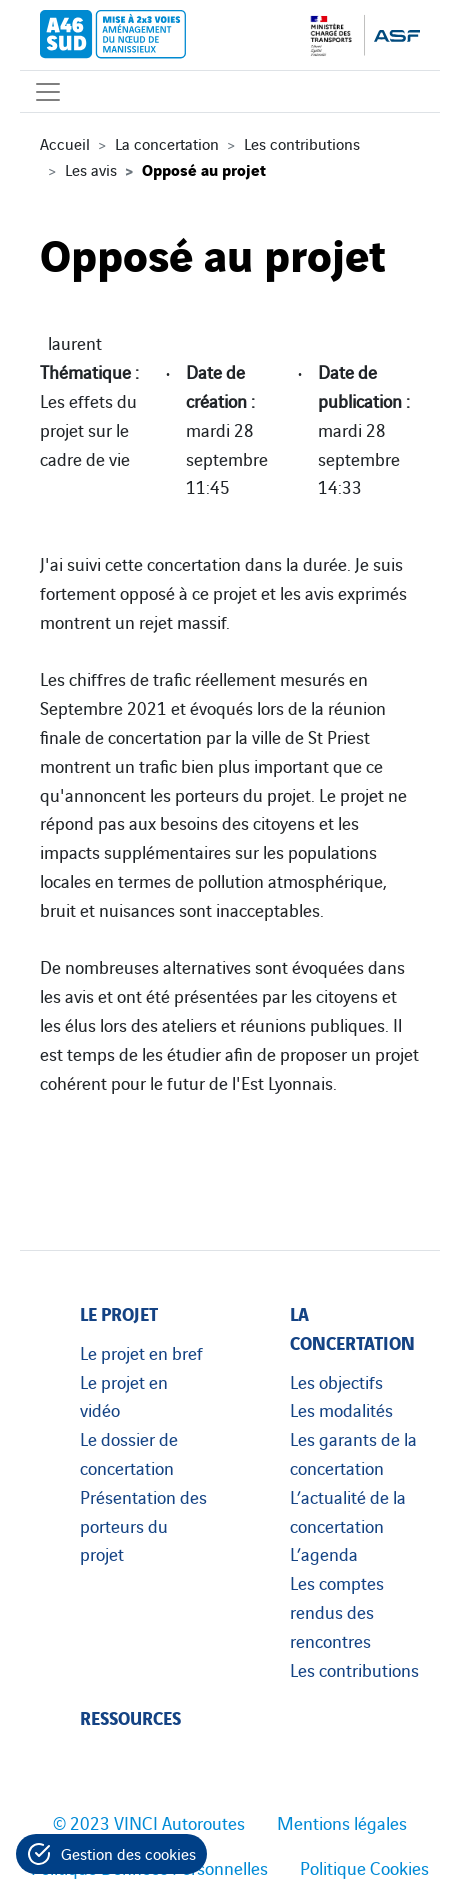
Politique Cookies (364, 1867)
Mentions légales (342, 1822)
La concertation (167, 143)
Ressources (130, 1716)
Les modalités (341, 1409)
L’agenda (324, 1553)
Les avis (91, 169)
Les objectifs (336, 1381)
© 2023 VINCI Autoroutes (149, 1822)
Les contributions (302, 143)
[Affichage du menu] (48, 91)
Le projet (119, 1312)
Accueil (65, 143)
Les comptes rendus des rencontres (337, 1611)
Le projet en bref (141, 1352)
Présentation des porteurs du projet (143, 1525)
